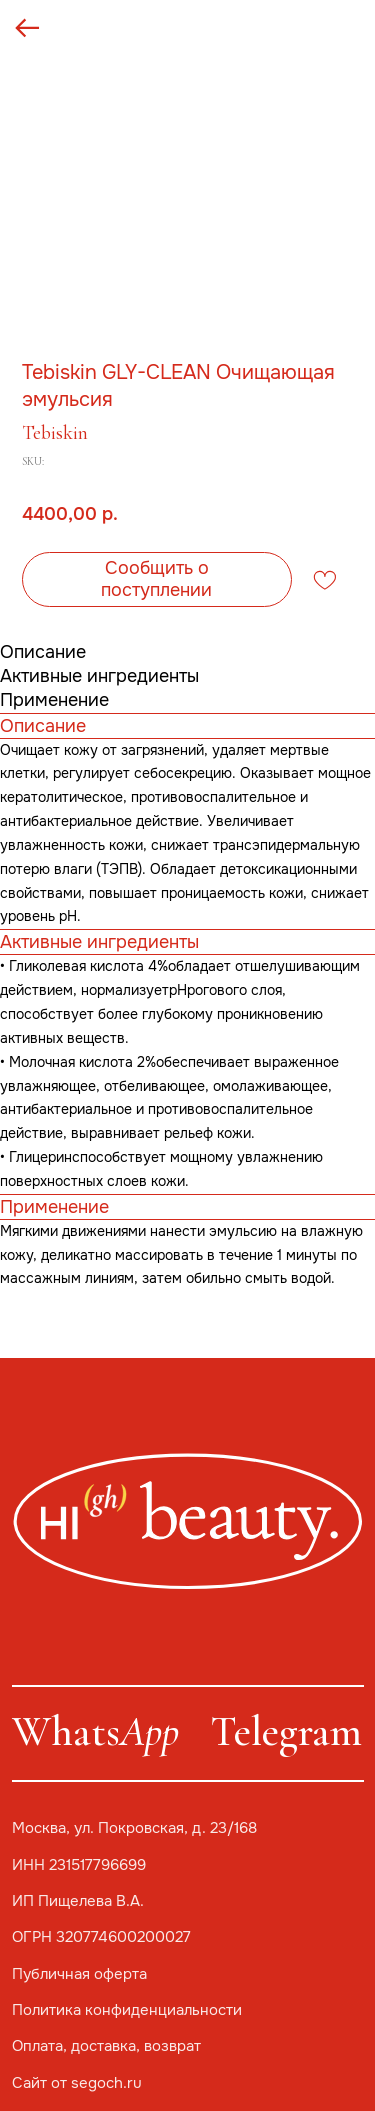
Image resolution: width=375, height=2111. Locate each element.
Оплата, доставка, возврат (106, 2046)
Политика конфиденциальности (127, 2010)
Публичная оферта (79, 1974)
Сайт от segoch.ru (77, 2083)
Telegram (286, 1731)
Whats (95, 1731)
